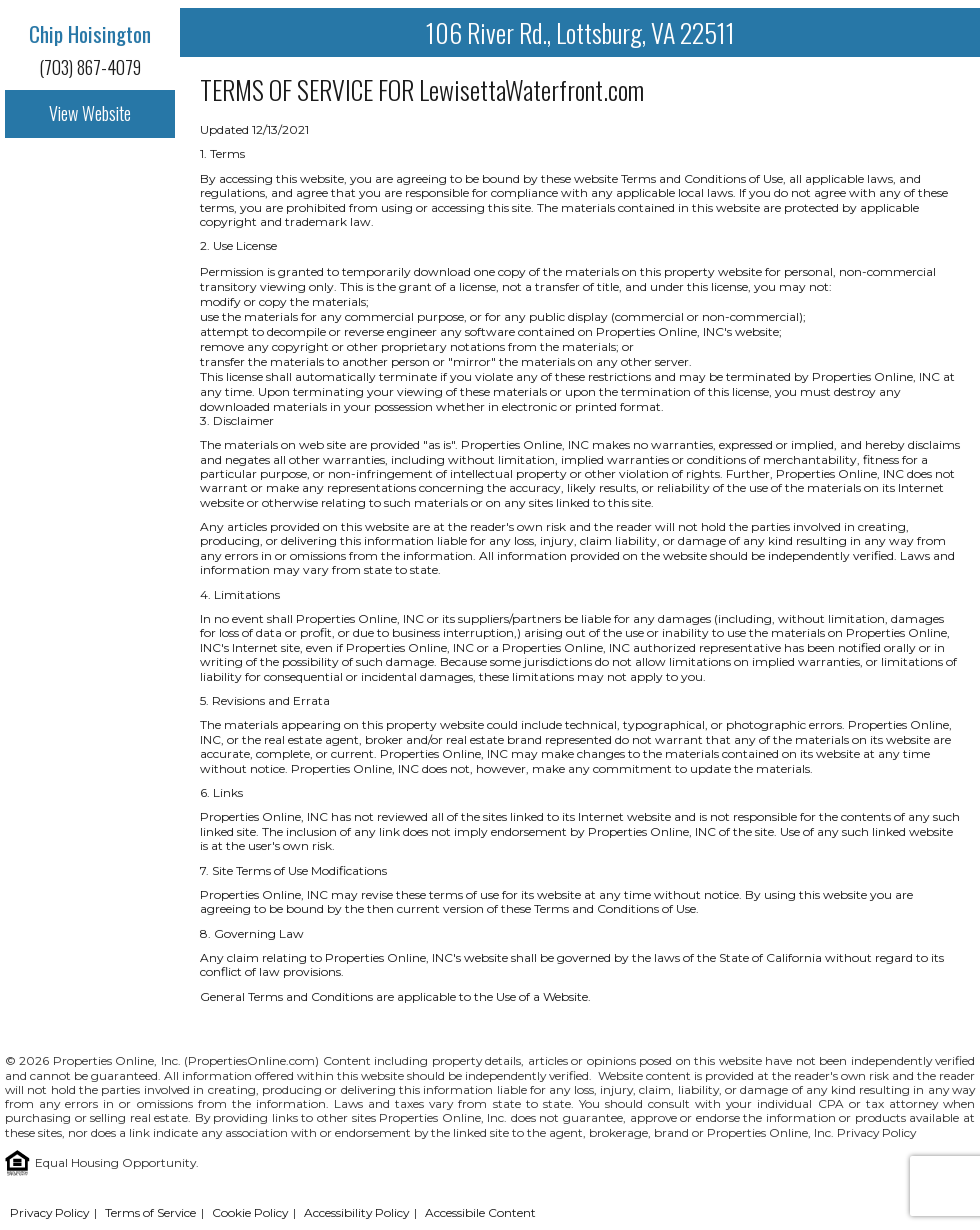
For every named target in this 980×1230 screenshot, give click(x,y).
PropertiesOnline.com (251, 1060)
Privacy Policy (876, 1132)
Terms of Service (150, 1212)
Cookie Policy (250, 1212)
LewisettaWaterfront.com (531, 89)
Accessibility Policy (356, 1212)
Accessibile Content (480, 1212)
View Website (90, 113)
